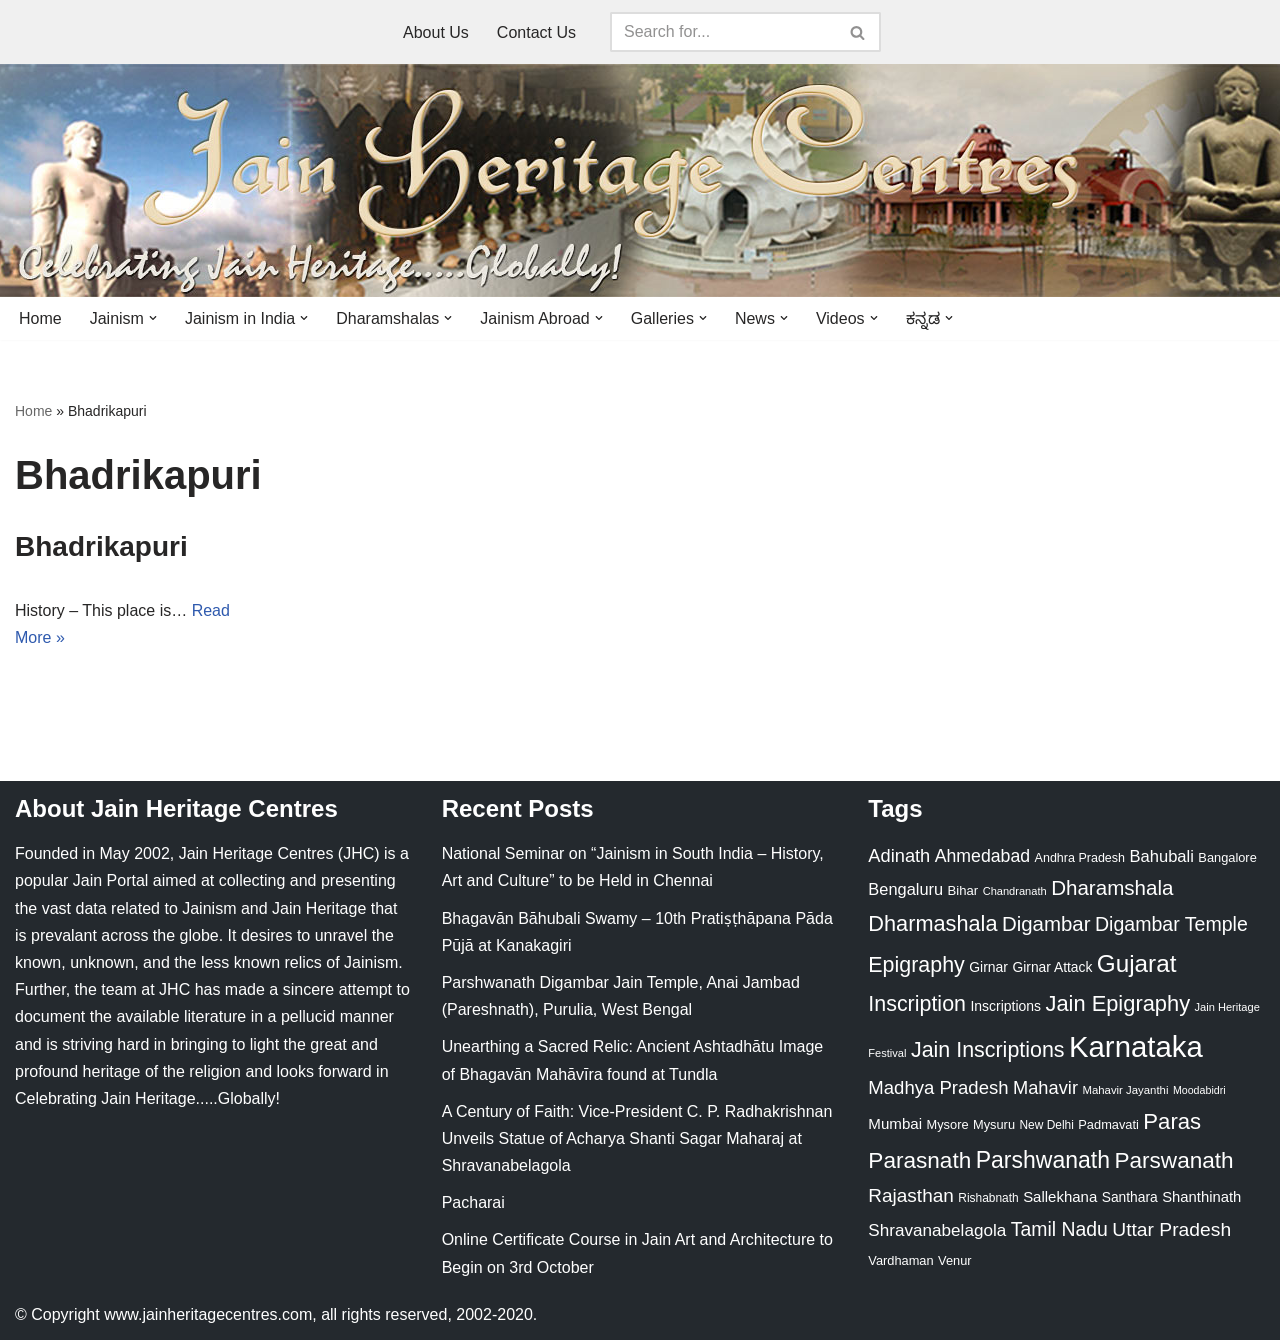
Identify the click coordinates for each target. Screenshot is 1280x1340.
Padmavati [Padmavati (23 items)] (1108, 1124)
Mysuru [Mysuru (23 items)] (994, 1124)
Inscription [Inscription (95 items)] (917, 1004)
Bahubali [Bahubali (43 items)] (1161, 856)
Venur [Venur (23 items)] (954, 1260)
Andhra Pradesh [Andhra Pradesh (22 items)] (1080, 858)
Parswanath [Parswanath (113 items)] (1173, 1160)
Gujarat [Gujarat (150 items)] (1137, 963)
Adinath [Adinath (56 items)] (899, 855)
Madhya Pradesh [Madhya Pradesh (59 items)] (938, 1087)
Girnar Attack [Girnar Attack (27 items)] (1052, 967)
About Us (436, 32)
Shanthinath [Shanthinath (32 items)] (1201, 1197)
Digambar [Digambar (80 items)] (1046, 924)
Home (40, 318)
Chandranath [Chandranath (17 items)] (1015, 891)
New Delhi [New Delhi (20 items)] (1046, 1125)
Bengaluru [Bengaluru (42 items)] (905, 889)
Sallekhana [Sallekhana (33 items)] (1060, 1196)
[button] (153, 318)
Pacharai (473, 1202)
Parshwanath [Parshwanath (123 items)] (1043, 1160)
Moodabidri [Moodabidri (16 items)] (1199, 1090)
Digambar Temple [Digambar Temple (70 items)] (1171, 924)
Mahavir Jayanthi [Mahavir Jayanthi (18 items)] (1125, 1090)
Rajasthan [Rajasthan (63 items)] (911, 1195)
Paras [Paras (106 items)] (1172, 1121)
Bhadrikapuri (101, 546)
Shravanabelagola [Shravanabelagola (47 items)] (937, 1230)
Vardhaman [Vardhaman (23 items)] (900, 1260)
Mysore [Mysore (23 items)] (948, 1124)
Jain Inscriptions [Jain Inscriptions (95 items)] (988, 1050)
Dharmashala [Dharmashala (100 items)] (932, 923)
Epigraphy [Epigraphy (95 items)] (916, 965)
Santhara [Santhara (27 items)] (1130, 1197)
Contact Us (536, 32)
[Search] (723, 32)
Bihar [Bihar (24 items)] (963, 890)
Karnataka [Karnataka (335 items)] (1136, 1046)
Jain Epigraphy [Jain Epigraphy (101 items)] (1117, 1003)
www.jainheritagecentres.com (208, 1314)
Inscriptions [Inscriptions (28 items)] (1005, 1006)
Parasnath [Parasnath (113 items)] (919, 1160)
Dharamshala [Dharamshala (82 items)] (1112, 887)
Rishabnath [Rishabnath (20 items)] (988, 1198)
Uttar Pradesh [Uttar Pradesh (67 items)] (1171, 1229)
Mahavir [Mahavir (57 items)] (1045, 1087)
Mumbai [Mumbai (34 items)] (895, 1123)
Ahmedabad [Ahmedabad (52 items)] (982, 856)
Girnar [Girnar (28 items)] (988, 967)
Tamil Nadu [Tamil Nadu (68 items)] (1059, 1229)
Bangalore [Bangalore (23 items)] (1227, 857)
